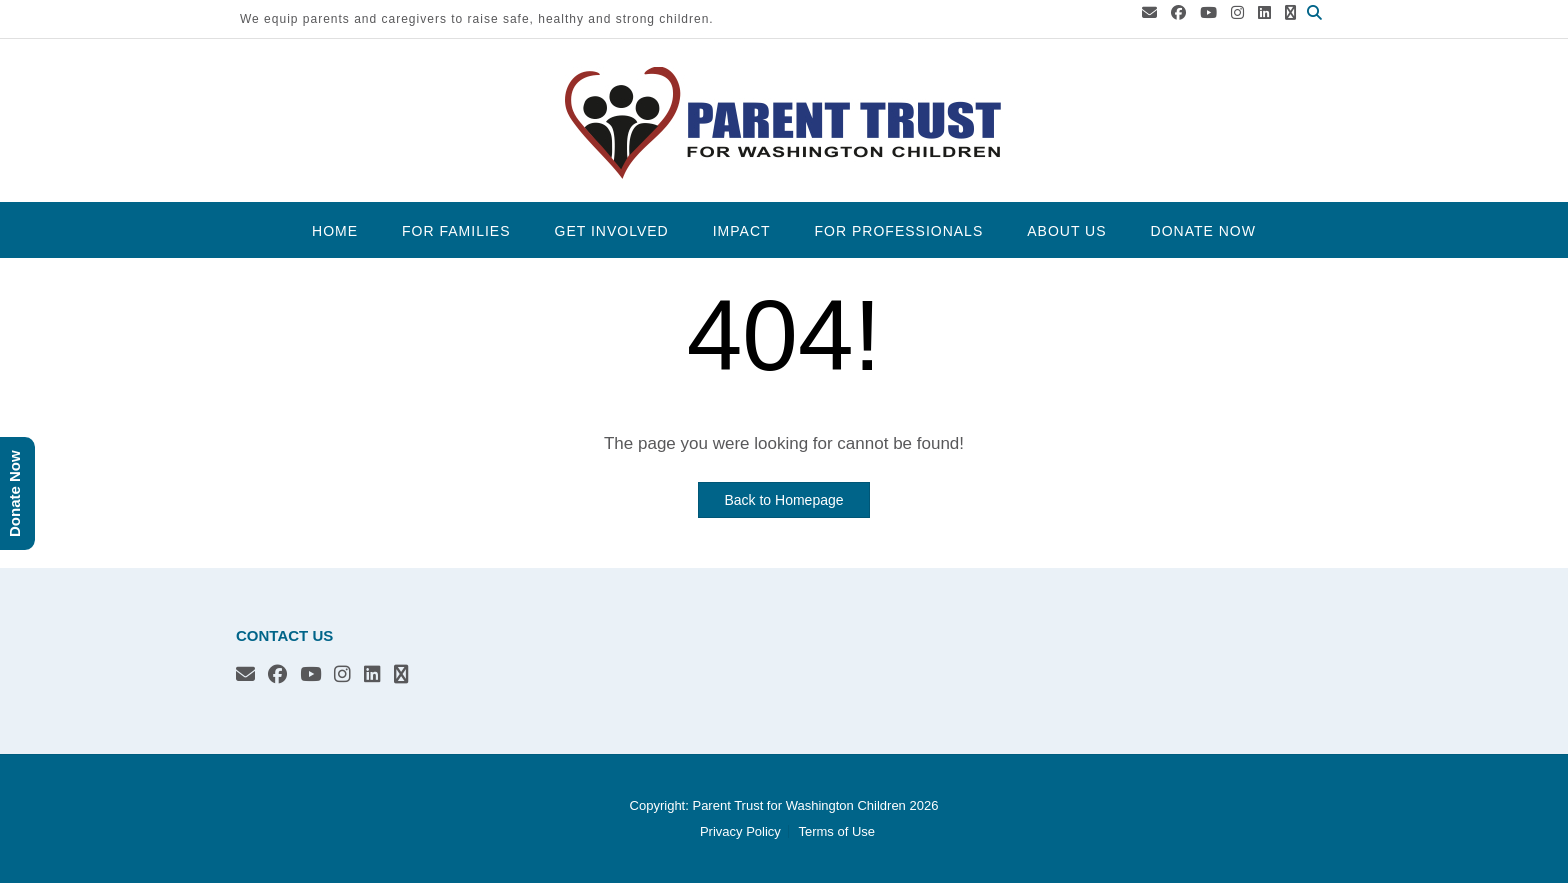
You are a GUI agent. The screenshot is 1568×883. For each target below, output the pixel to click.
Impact (742, 231)
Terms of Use (836, 831)
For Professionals (899, 231)
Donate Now (1203, 231)
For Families (456, 231)
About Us (1066, 231)
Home (335, 231)
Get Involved (612, 231)
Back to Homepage (783, 500)
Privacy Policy (740, 831)
